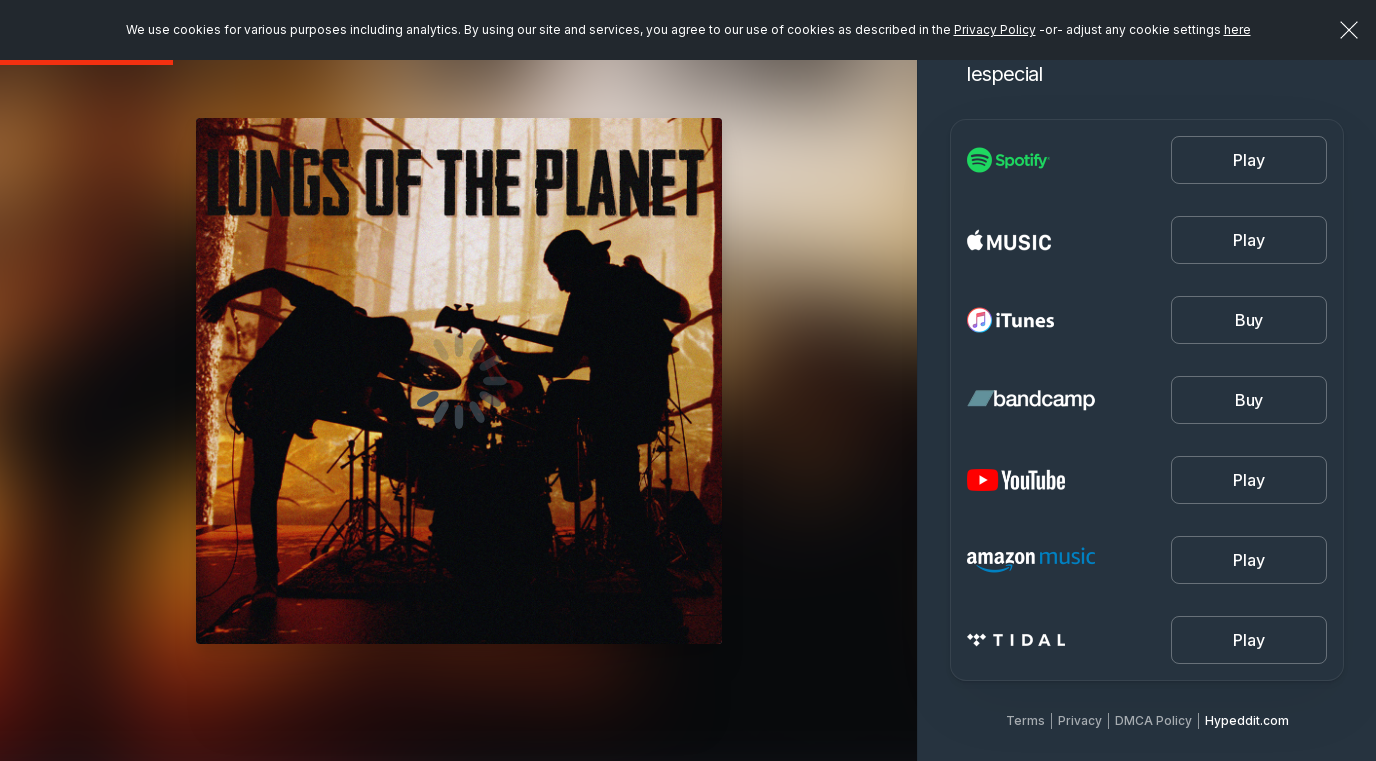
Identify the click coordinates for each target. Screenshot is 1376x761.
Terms (1025, 720)
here (1237, 29)
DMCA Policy (1153, 720)
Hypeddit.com (1247, 720)
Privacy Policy (995, 29)
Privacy (1080, 720)
